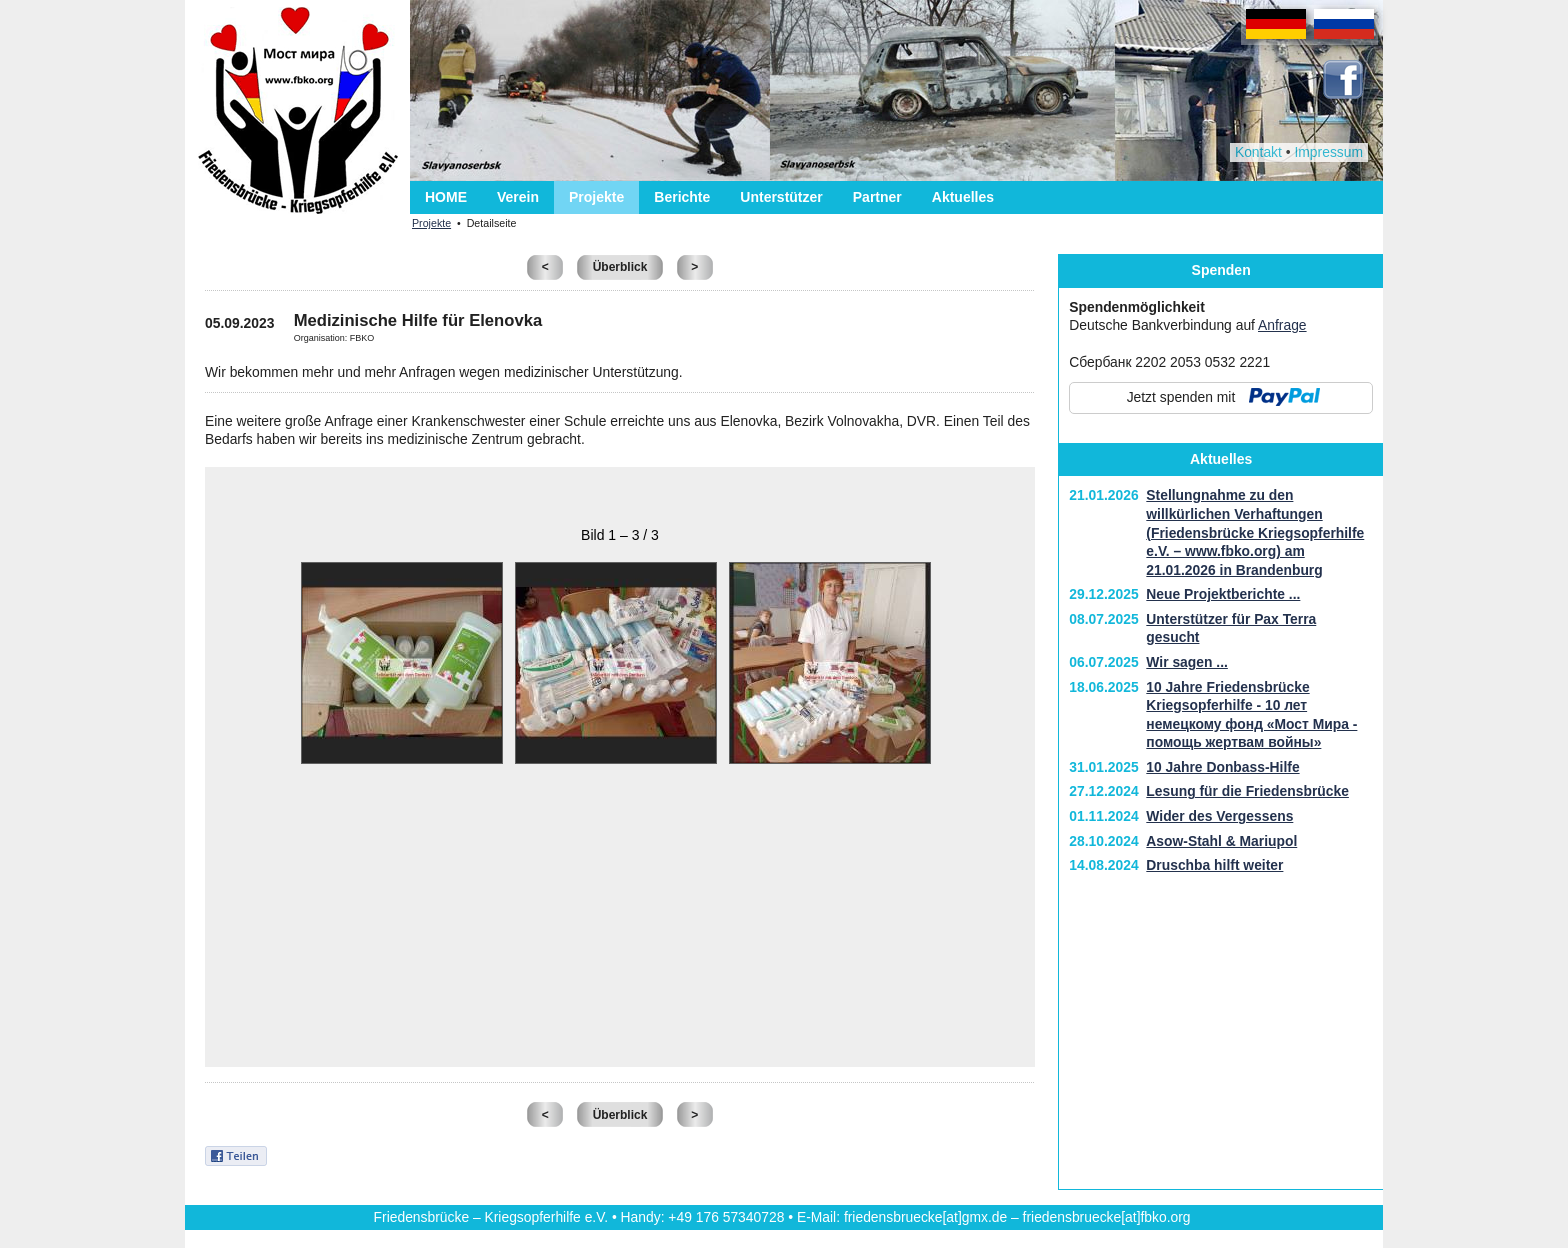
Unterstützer (781, 197)
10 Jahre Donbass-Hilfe (1222, 767)
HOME (446, 197)
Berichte (682, 197)
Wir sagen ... (1187, 662)
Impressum (1328, 152)
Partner (877, 197)
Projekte (596, 197)
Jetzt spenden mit (1181, 397)
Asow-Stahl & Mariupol (1221, 841)
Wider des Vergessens (1219, 816)
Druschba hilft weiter (1214, 865)
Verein (518, 197)
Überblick (620, 267)
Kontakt (1258, 152)
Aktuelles (963, 197)
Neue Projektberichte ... (1223, 594)
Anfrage (1282, 325)
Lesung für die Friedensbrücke (1247, 791)
